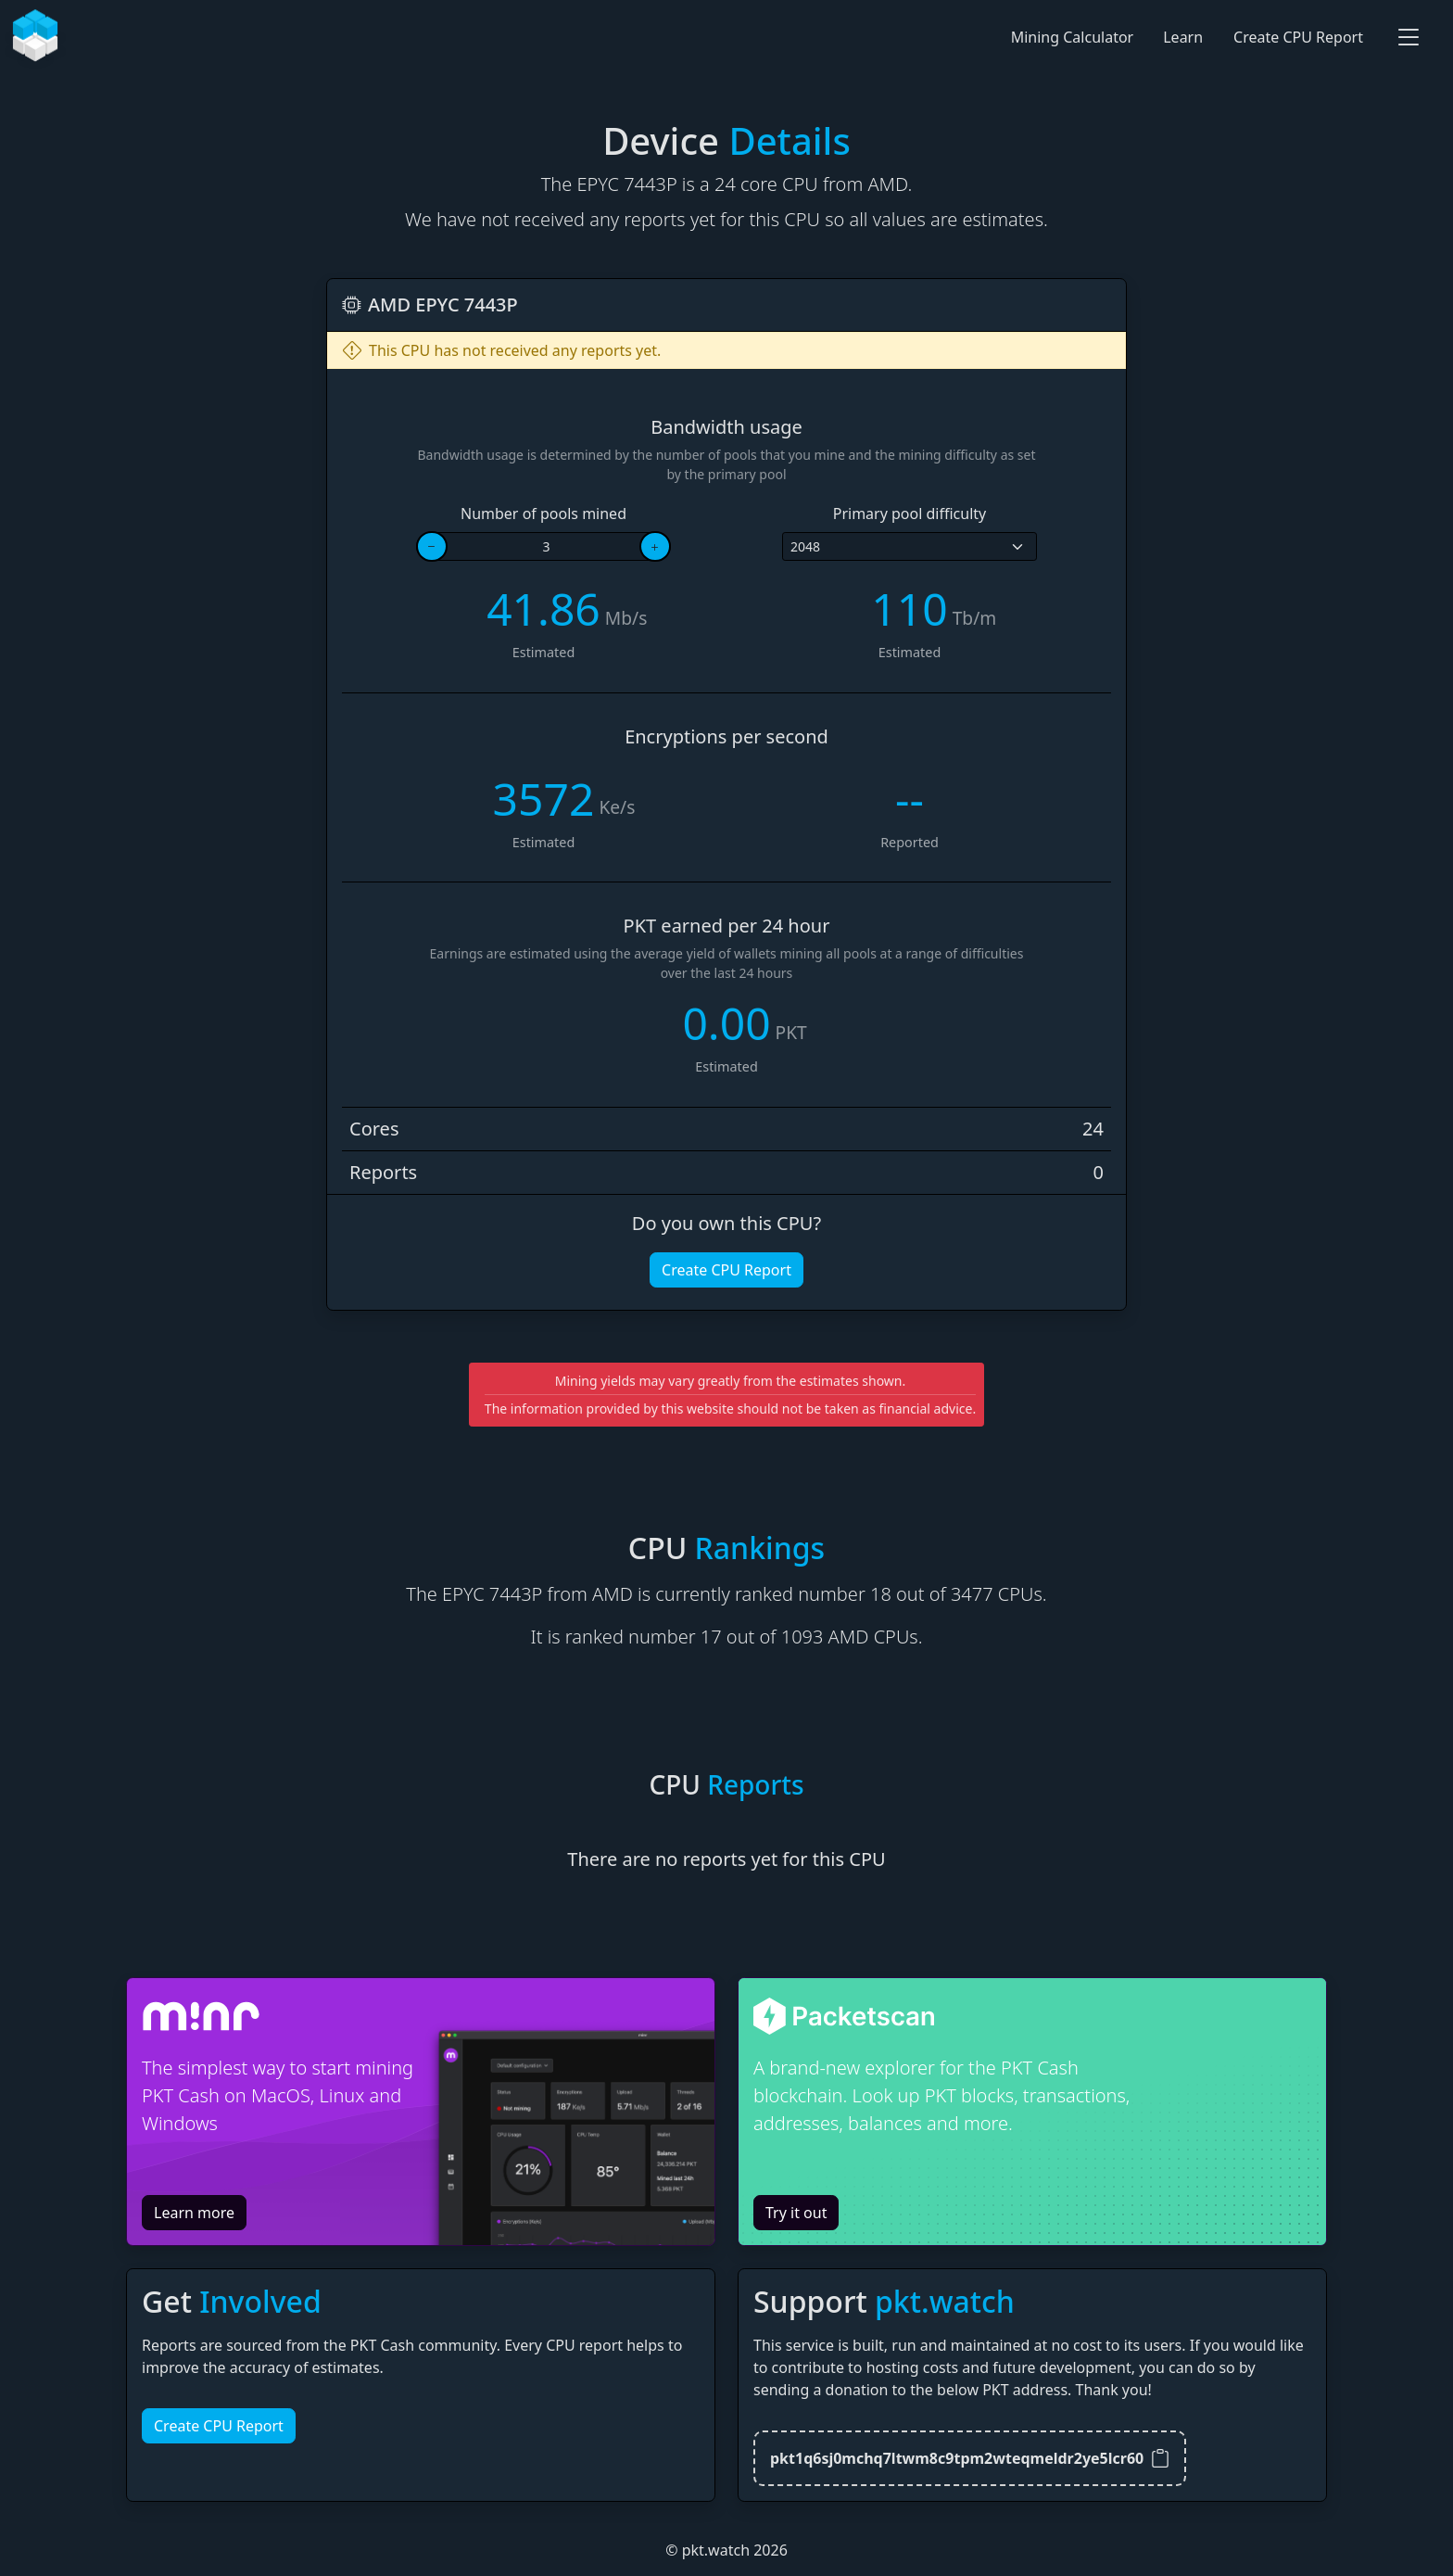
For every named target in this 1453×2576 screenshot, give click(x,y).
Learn (1183, 37)
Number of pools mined (543, 513)
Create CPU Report (1298, 37)
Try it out (796, 2212)
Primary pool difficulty (910, 513)
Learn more (194, 2212)
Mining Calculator (1072, 37)
